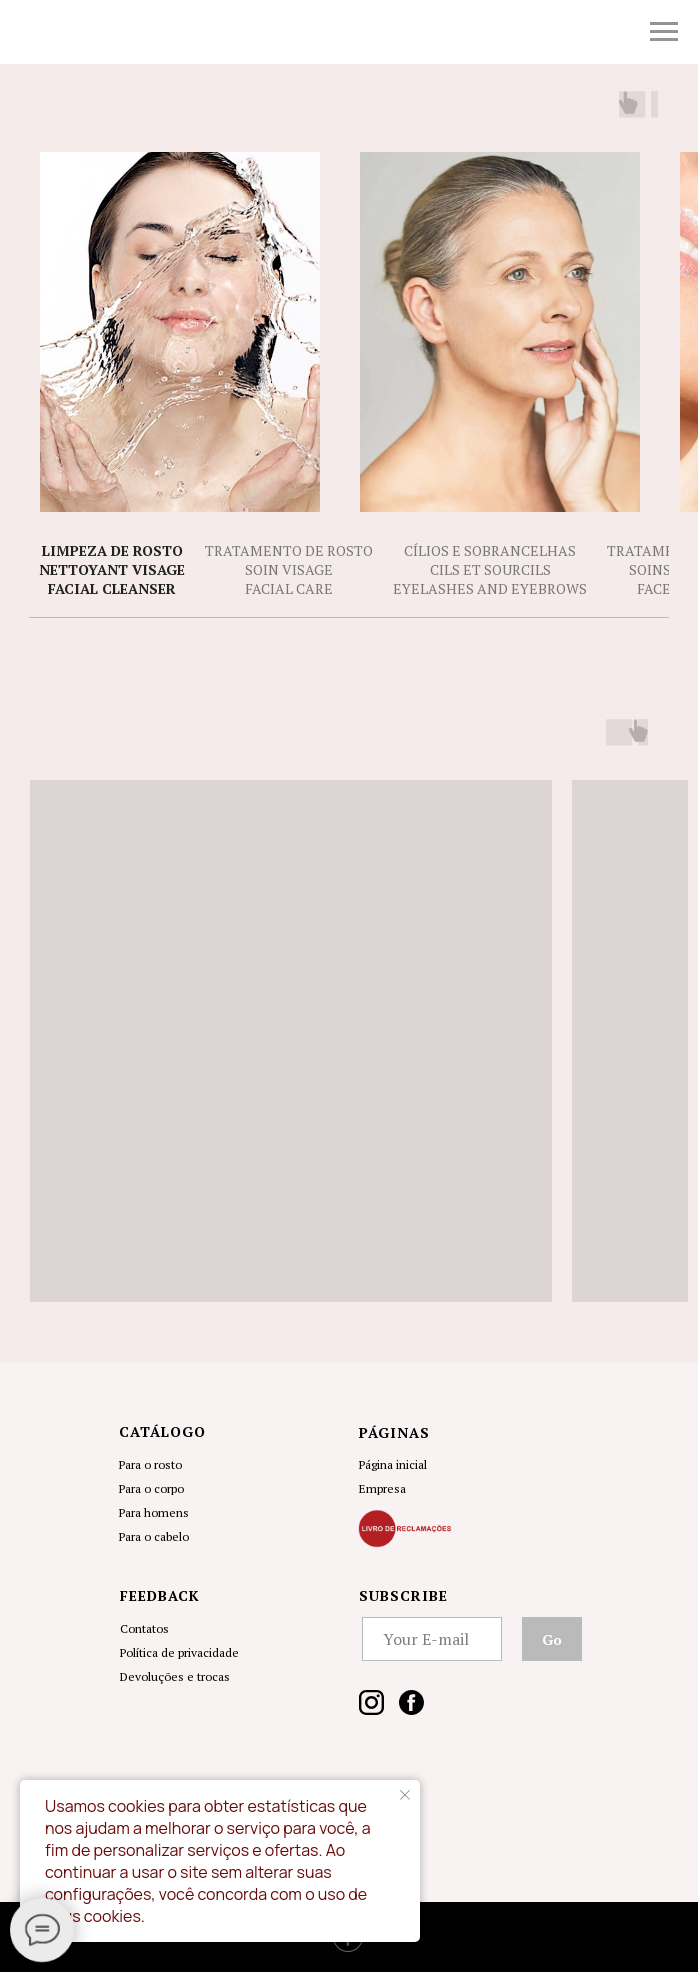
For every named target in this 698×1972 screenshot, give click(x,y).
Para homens (154, 1512)
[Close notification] (405, 1795)
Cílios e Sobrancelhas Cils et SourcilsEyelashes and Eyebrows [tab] (490, 570)
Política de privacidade (179, 1652)
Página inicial (393, 1464)
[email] (432, 1639)
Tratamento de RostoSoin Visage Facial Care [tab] (289, 570)
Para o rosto (150, 1464)
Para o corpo (151, 1488)
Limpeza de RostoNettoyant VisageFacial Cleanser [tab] (112, 570)
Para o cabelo (154, 1536)
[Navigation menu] (664, 32)
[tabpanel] (349, 1010)
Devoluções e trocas (175, 1676)
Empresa (382, 1488)
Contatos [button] (144, 1628)
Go (552, 1639)
